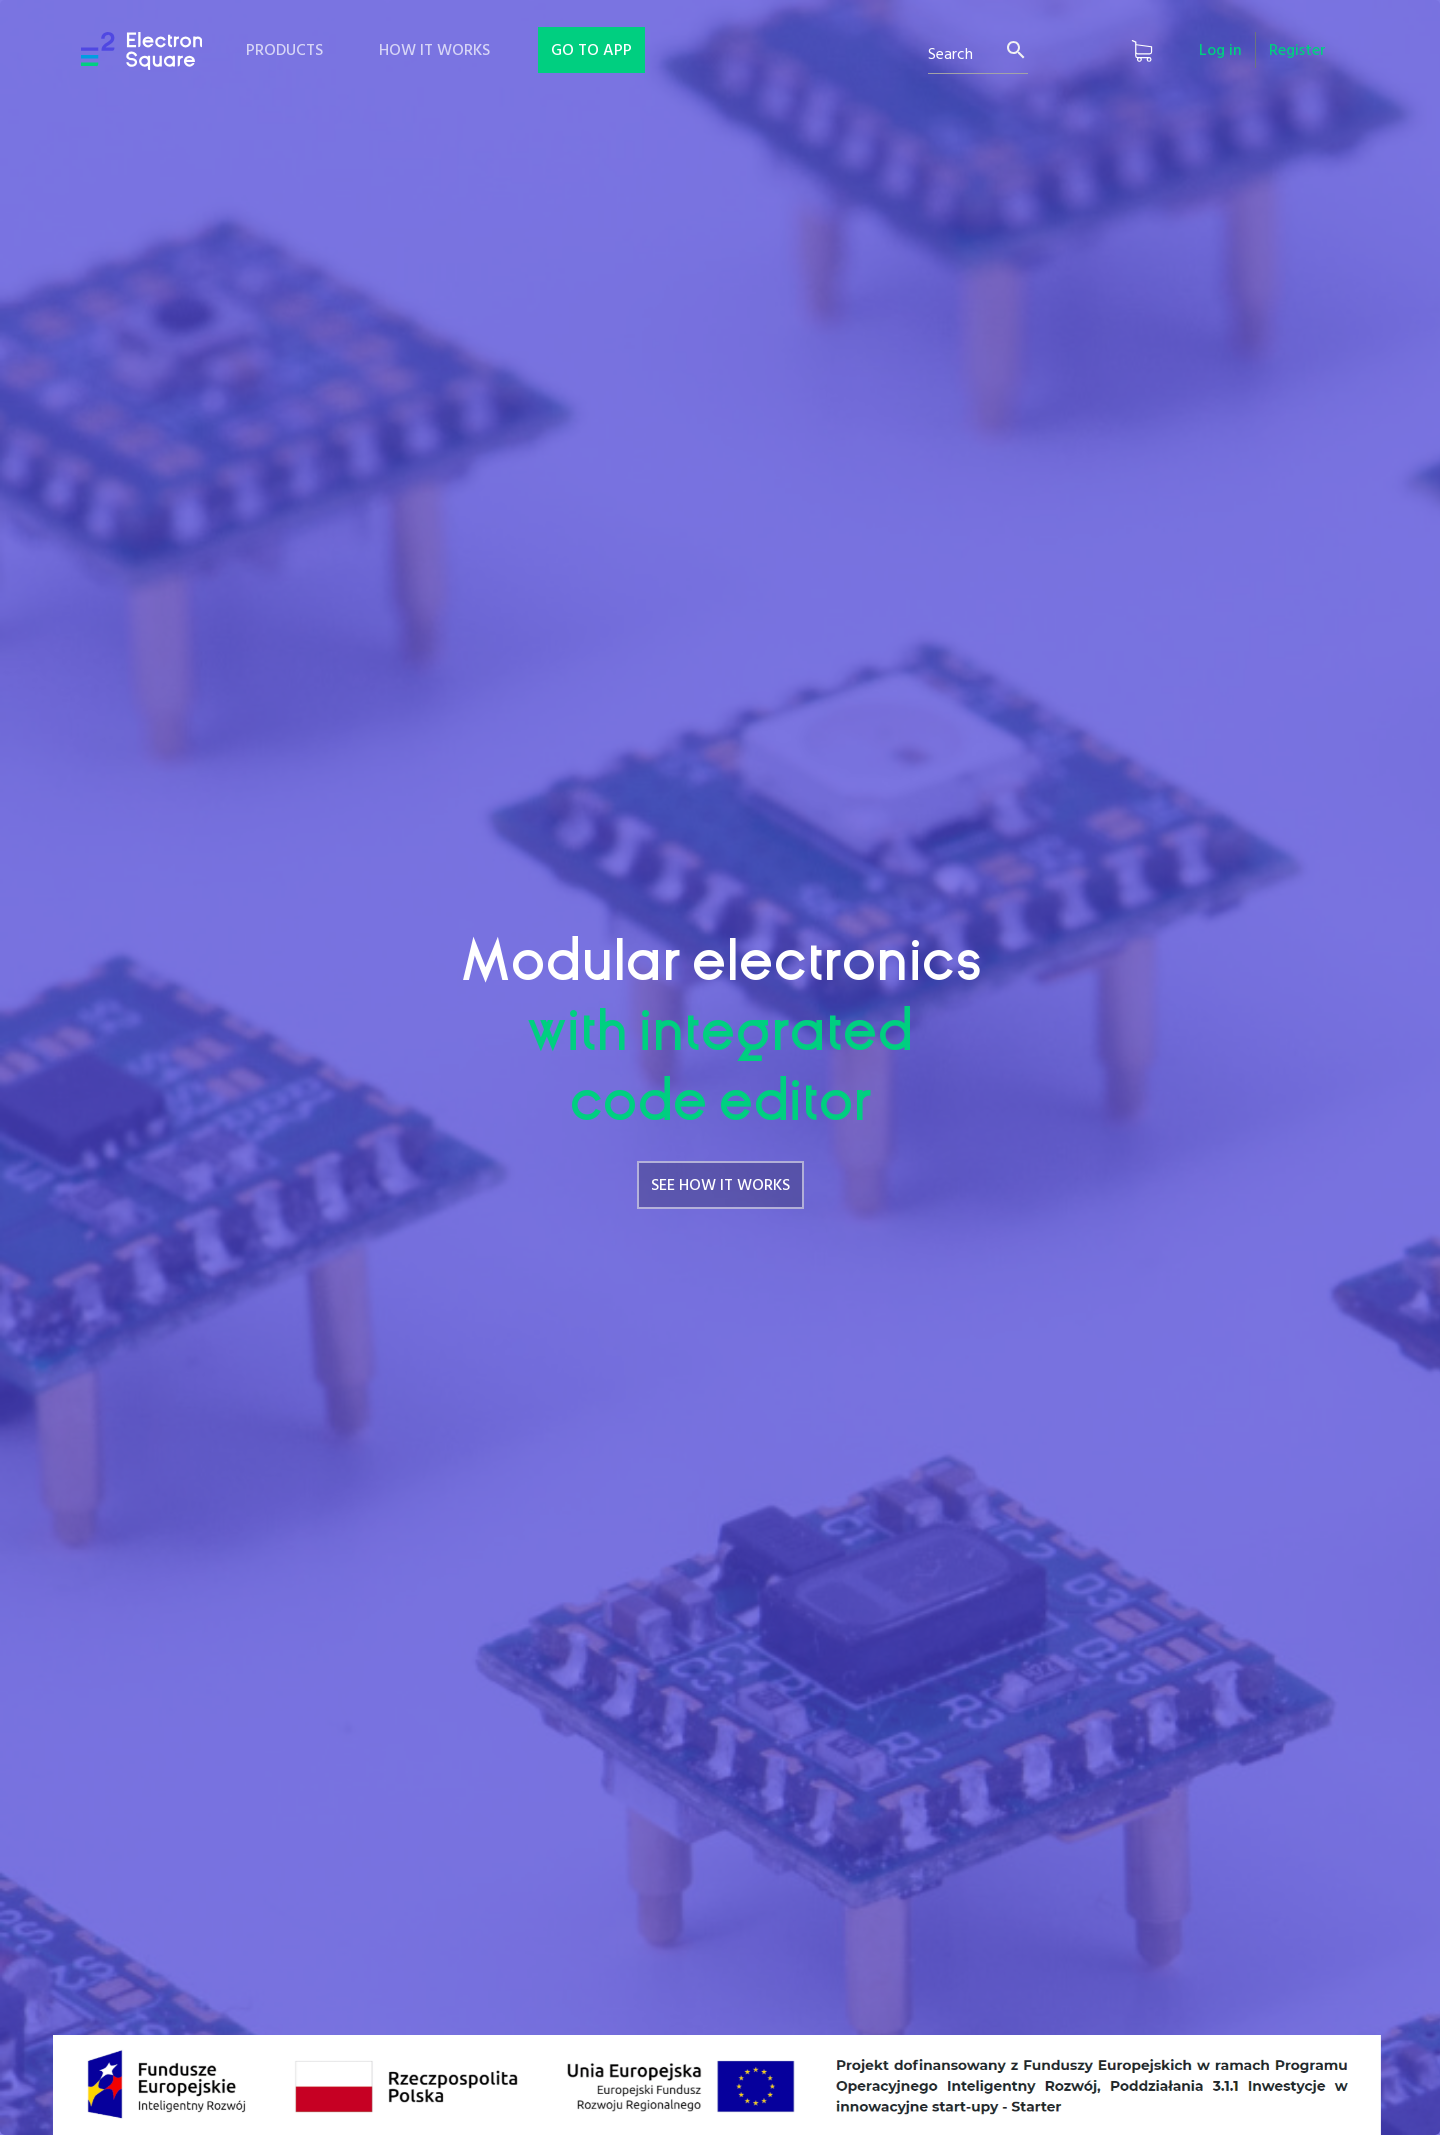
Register (1297, 51)
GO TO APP (591, 51)
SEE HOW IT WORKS (720, 1186)
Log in (1220, 51)
